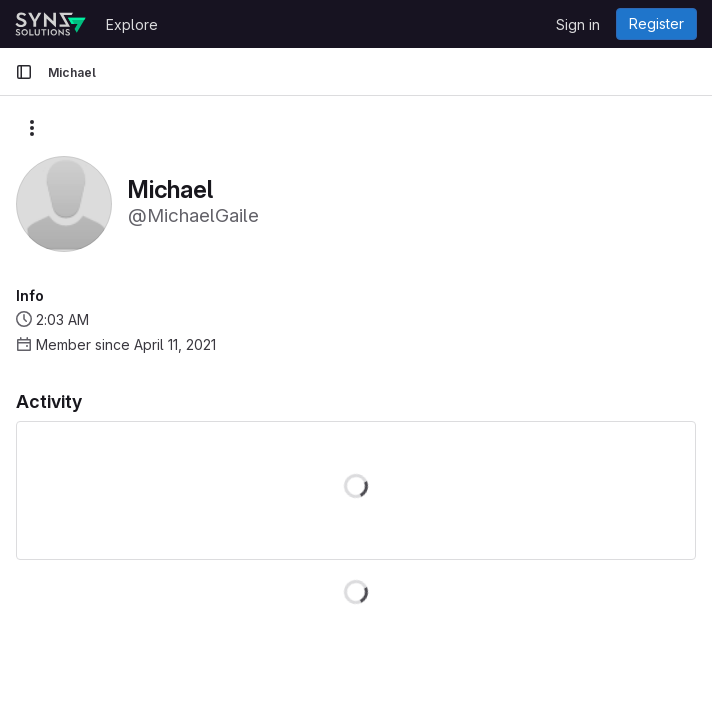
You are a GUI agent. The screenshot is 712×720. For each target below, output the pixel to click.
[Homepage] (50, 24)
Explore (132, 24)
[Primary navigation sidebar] (24, 72)
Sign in (578, 24)
